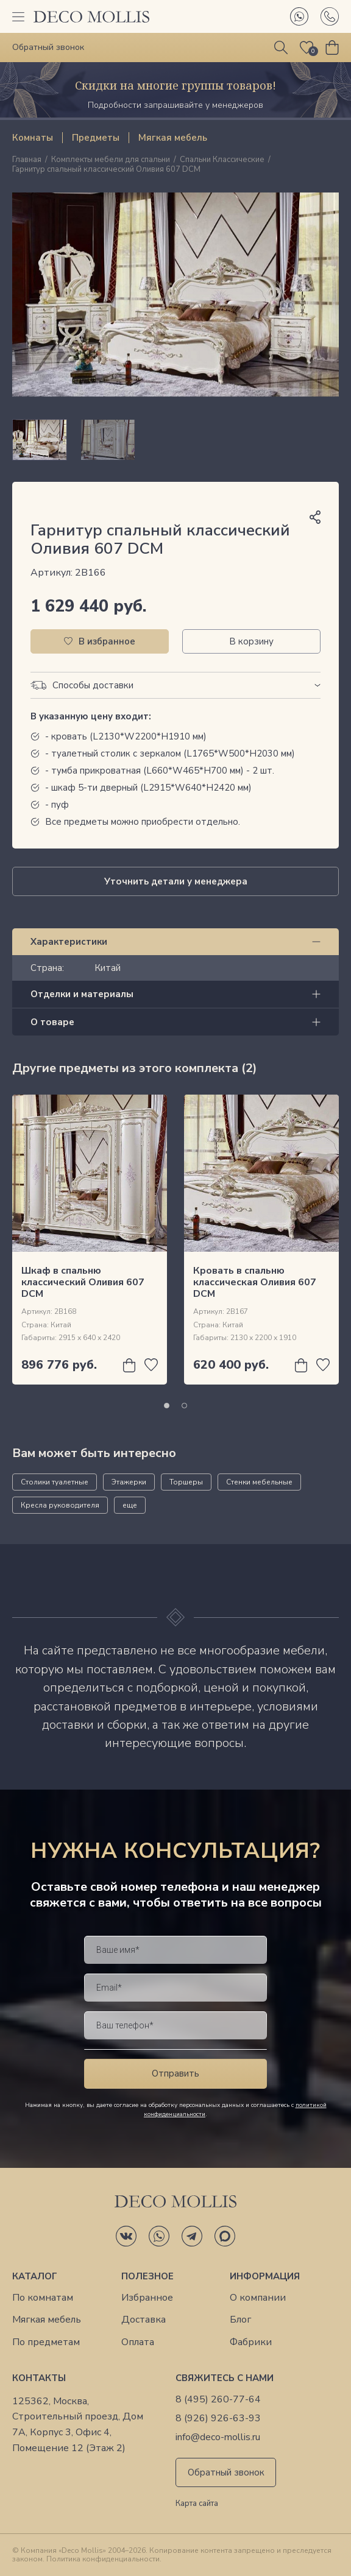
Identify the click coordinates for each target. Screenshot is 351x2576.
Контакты (39, 2378)
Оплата (137, 2342)
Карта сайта (197, 2504)
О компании (258, 2298)
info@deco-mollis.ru (218, 2437)
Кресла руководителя (60, 1505)
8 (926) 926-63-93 (218, 2418)
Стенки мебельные (259, 1482)
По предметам (46, 2342)
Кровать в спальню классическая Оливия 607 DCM (254, 1282)
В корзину (251, 641)
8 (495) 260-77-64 (218, 2399)
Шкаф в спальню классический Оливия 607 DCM (82, 1282)
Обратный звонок (226, 2472)
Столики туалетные (54, 1482)
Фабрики (251, 2342)
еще (129, 1505)
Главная (26, 160)
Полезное (147, 2276)
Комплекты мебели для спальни (110, 160)
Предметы (95, 137)
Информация (265, 2276)
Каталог (34, 2276)
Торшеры (186, 1482)
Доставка (143, 2320)
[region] (175, 440)
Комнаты (32, 137)
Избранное (147, 2298)
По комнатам (42, 2298)
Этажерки (129, 1482)
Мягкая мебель (172, 137)
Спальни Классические (222, 160)
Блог (240, 2320)
